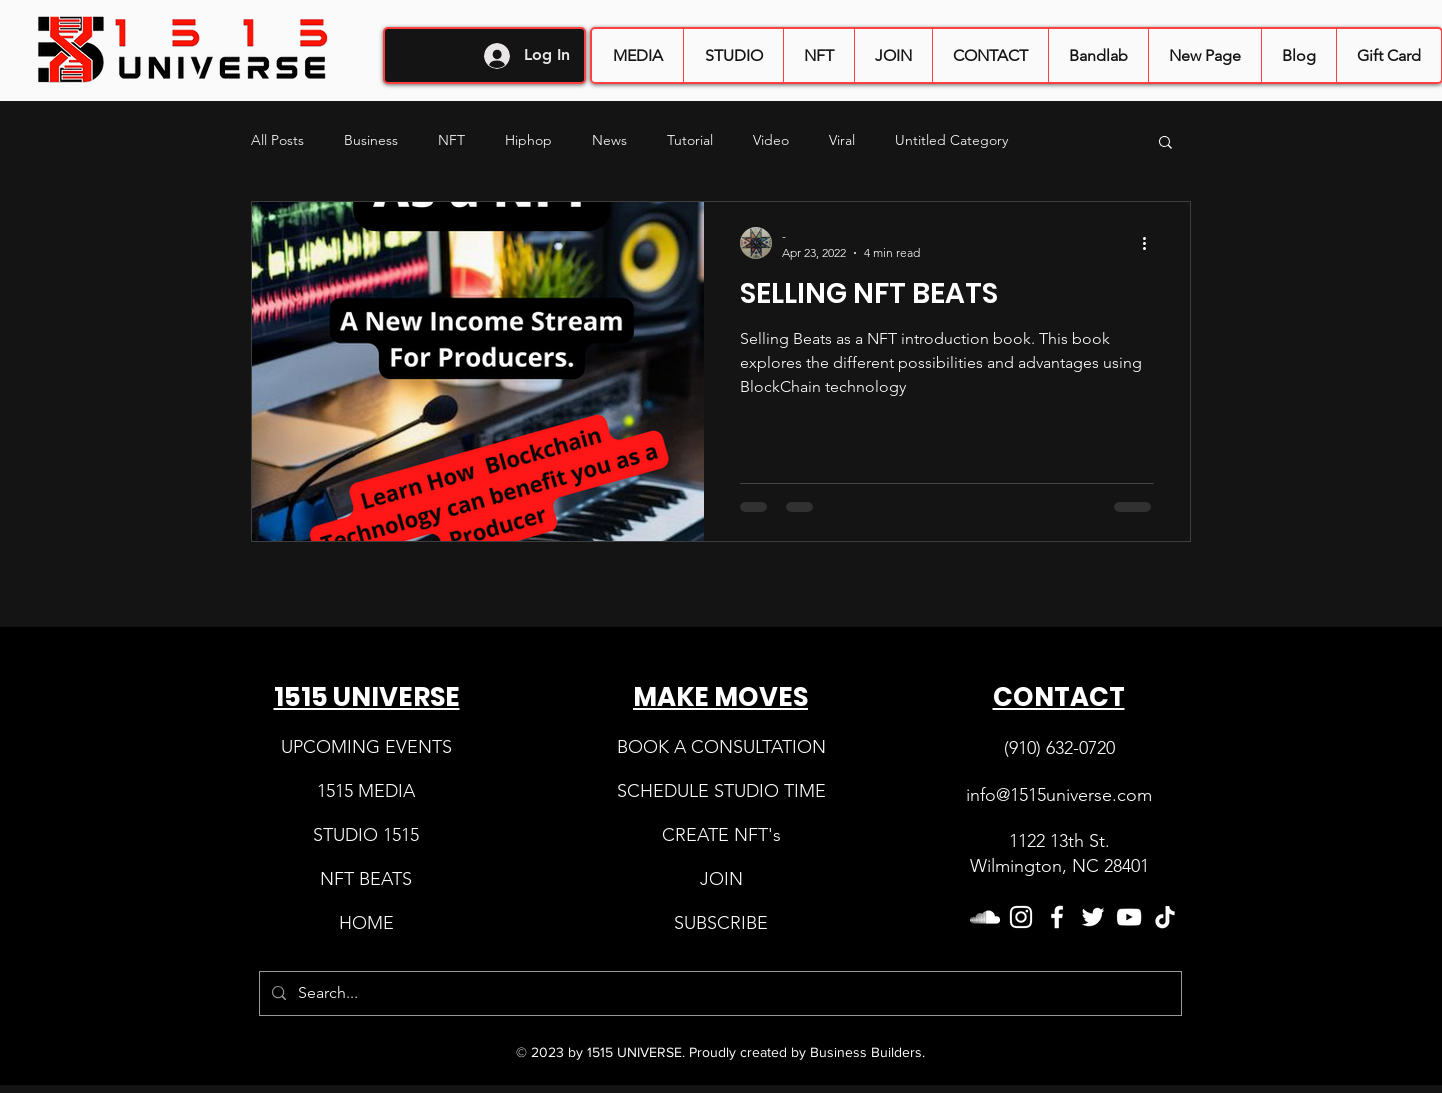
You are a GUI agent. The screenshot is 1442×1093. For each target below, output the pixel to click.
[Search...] (718, 993)
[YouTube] (1129, 917)
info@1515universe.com (1059, 795)
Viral (842, 140)
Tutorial (690, 140)
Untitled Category (951, 140)
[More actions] (1151, 243)
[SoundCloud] (985, 917)
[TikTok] (1165, 917)
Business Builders (866, 1052)
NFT (451, 140)
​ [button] (721, 879)
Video (771, 140)
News (609, 140)
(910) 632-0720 (1059, 748)
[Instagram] (1021, 917)
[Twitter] (1093, 917)
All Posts (277, 140)
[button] (893, 55)
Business (371, 140)
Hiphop (528, 140)
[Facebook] (1057, 917)
